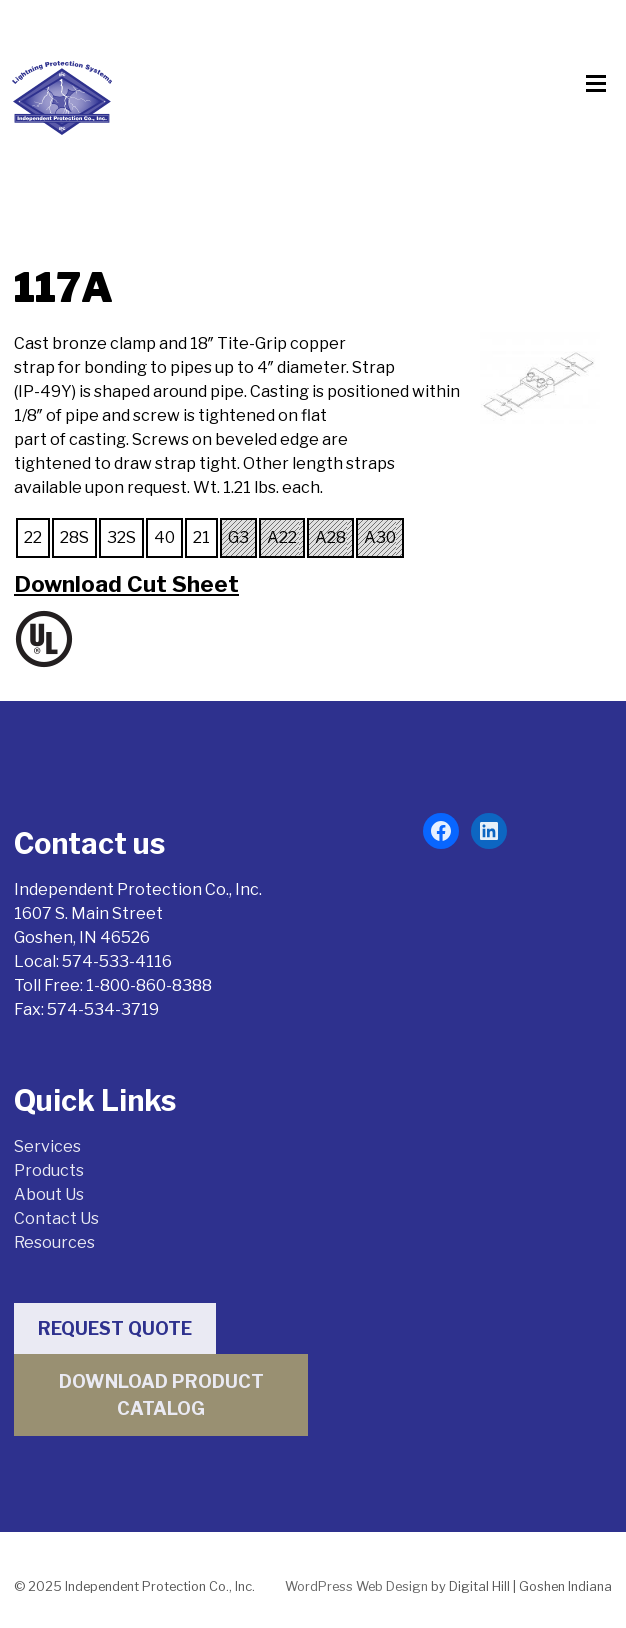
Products (49, 1170)
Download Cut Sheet (126, 584)
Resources (54, 1242)
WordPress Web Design (356, 1586)
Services (47, 1146)
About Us (49, 1194)
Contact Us (56, 1218)
